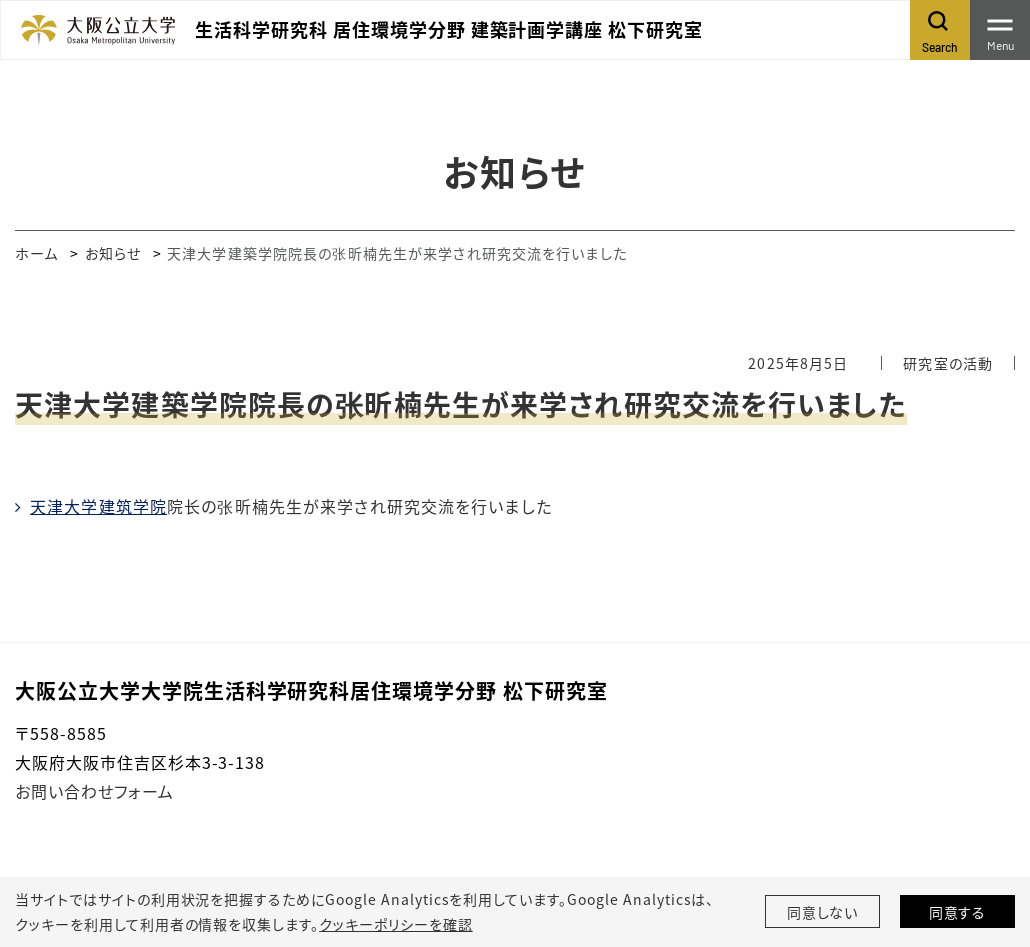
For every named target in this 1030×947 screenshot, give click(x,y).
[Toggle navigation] (1000, 30)
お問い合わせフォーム (94, 791)
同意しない (823, 912)
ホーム (36, 253)
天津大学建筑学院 (98, 506)
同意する (958, 912)
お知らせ (113, 253)
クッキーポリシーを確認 (396, 924)
